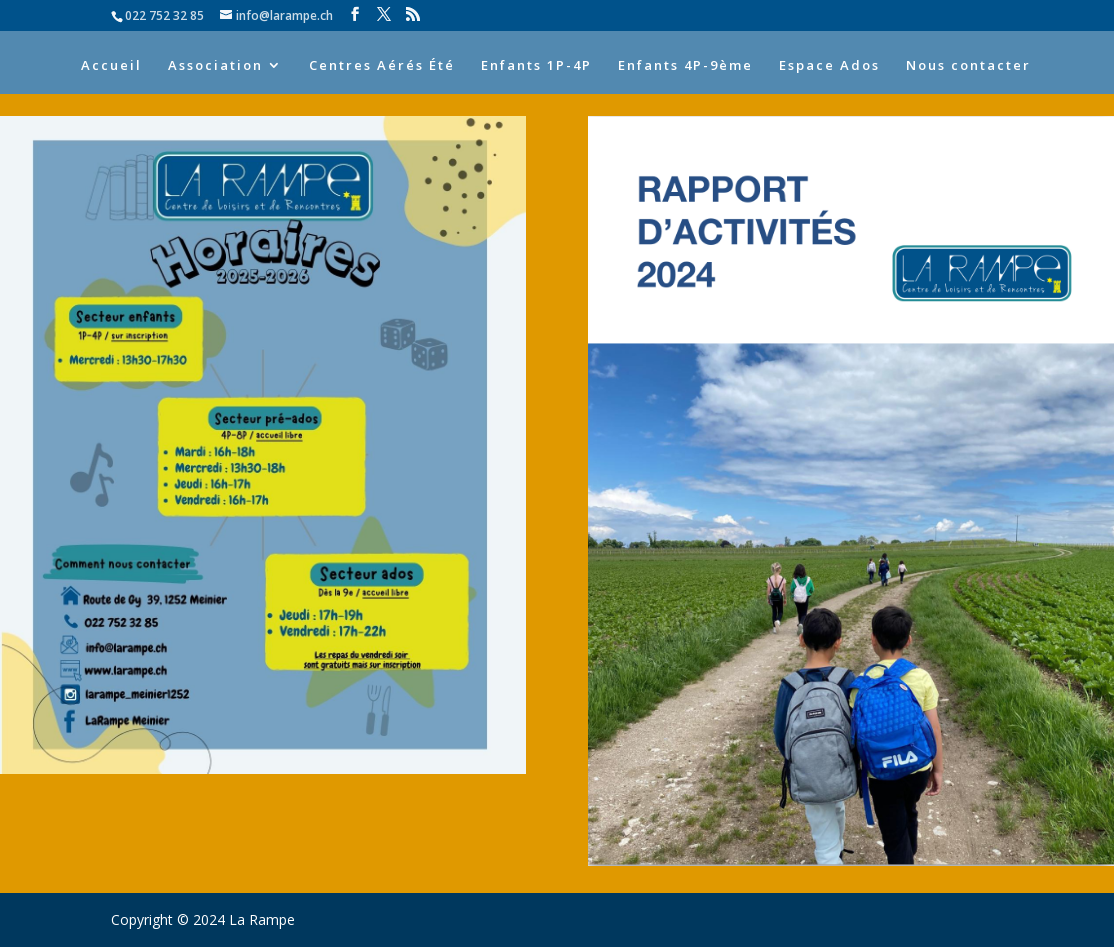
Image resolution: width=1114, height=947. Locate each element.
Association (215, 66)
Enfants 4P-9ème (685, 66)
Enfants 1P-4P (536, 66)
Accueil (111, 66)
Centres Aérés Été (382, 66)
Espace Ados (829, 66)
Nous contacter (968, 66)
